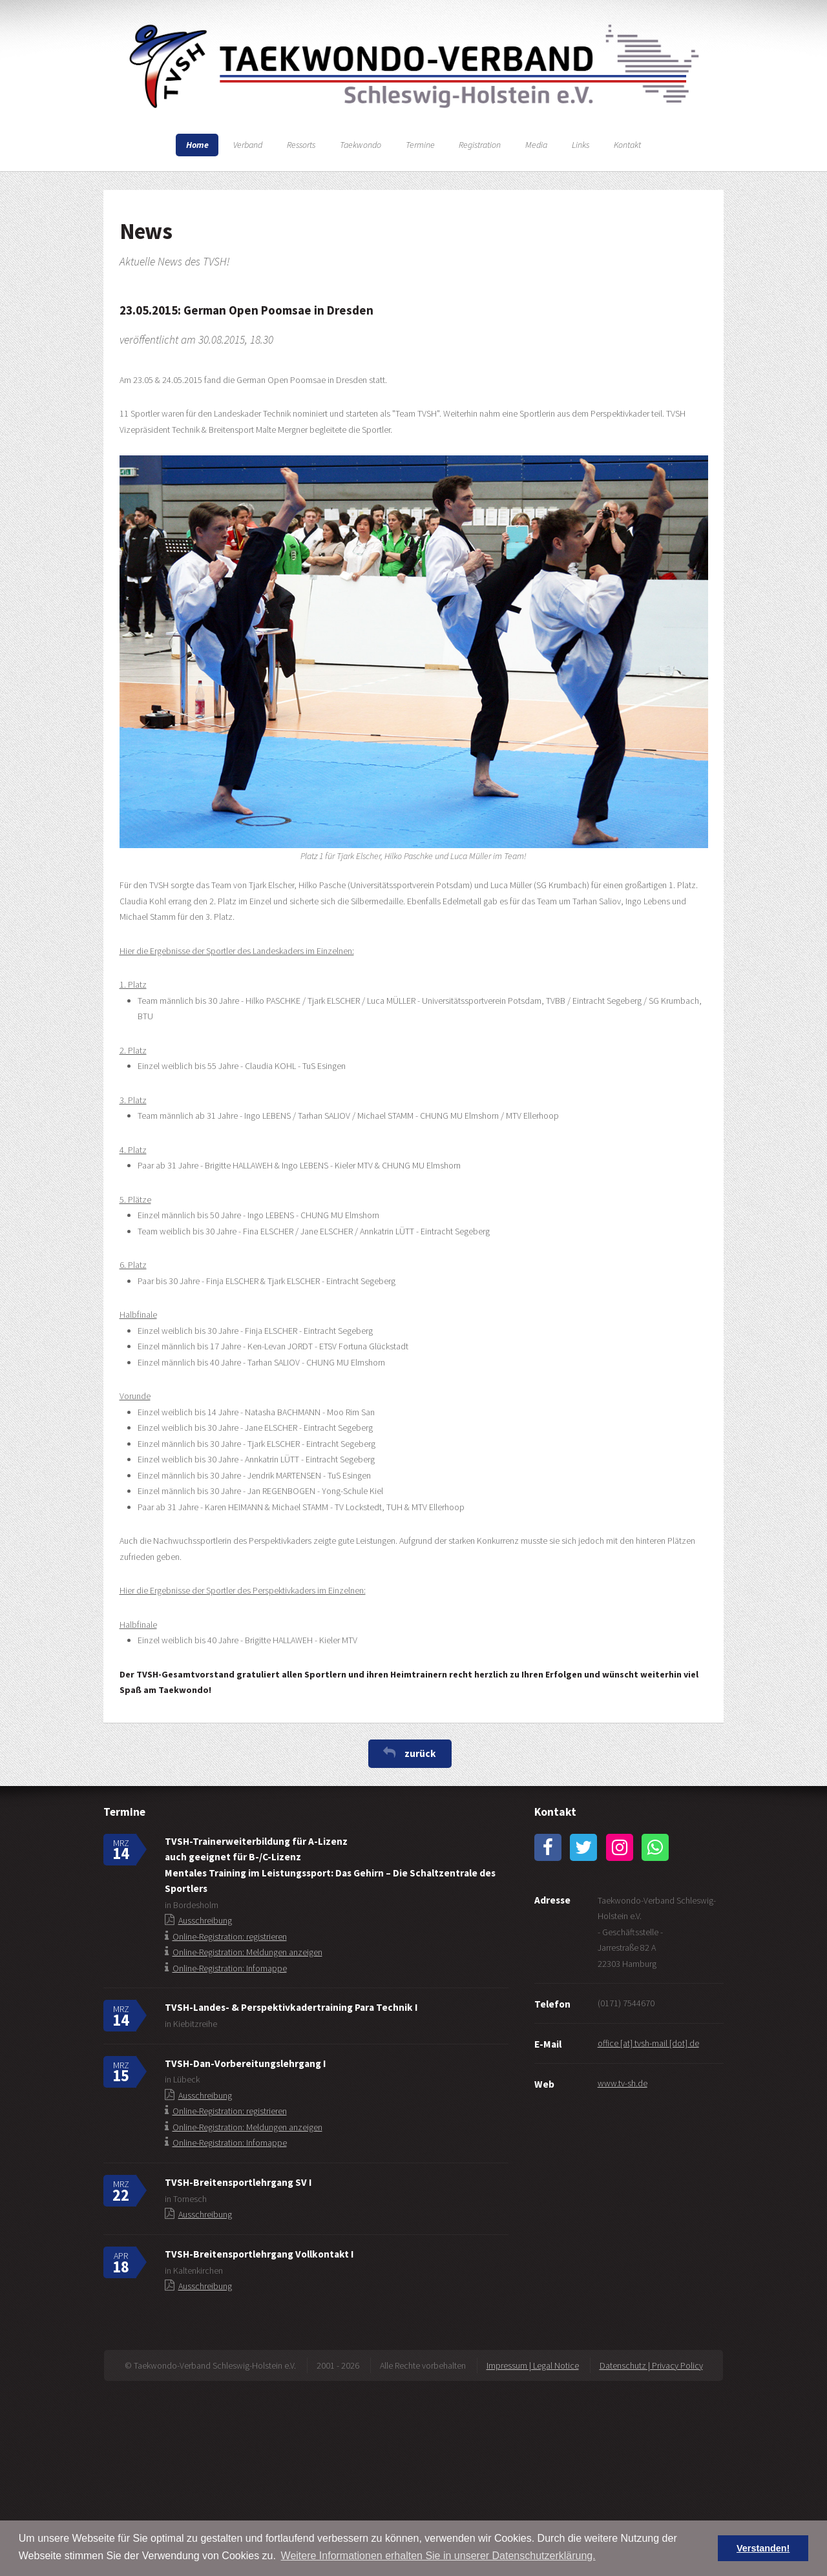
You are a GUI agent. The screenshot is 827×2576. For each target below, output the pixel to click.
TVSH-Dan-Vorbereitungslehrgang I (245, 2063)
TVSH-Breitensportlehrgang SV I (238, 2182)
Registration (480, 145)
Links (580, 145)
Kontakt (627, 145)
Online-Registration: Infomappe (230, 1968)
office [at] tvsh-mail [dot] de (648, 2043)
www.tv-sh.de (622, 2083)
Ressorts (301, 145)
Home (197, 145)
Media (536, 145)
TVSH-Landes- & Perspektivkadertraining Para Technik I (291, 2007)
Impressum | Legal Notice (533, 2365)
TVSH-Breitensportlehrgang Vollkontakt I (259, 2254)
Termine (420, 145)
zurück (420, 1753)
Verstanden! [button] (763, 2548)
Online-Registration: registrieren (230, 1936)
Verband (247, 145)
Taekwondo (360, 145)
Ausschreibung (205, 1920)
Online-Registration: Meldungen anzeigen (247, 1952)
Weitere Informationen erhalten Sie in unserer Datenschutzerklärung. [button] (438, 2555)
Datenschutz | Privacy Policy (651, 2365)
